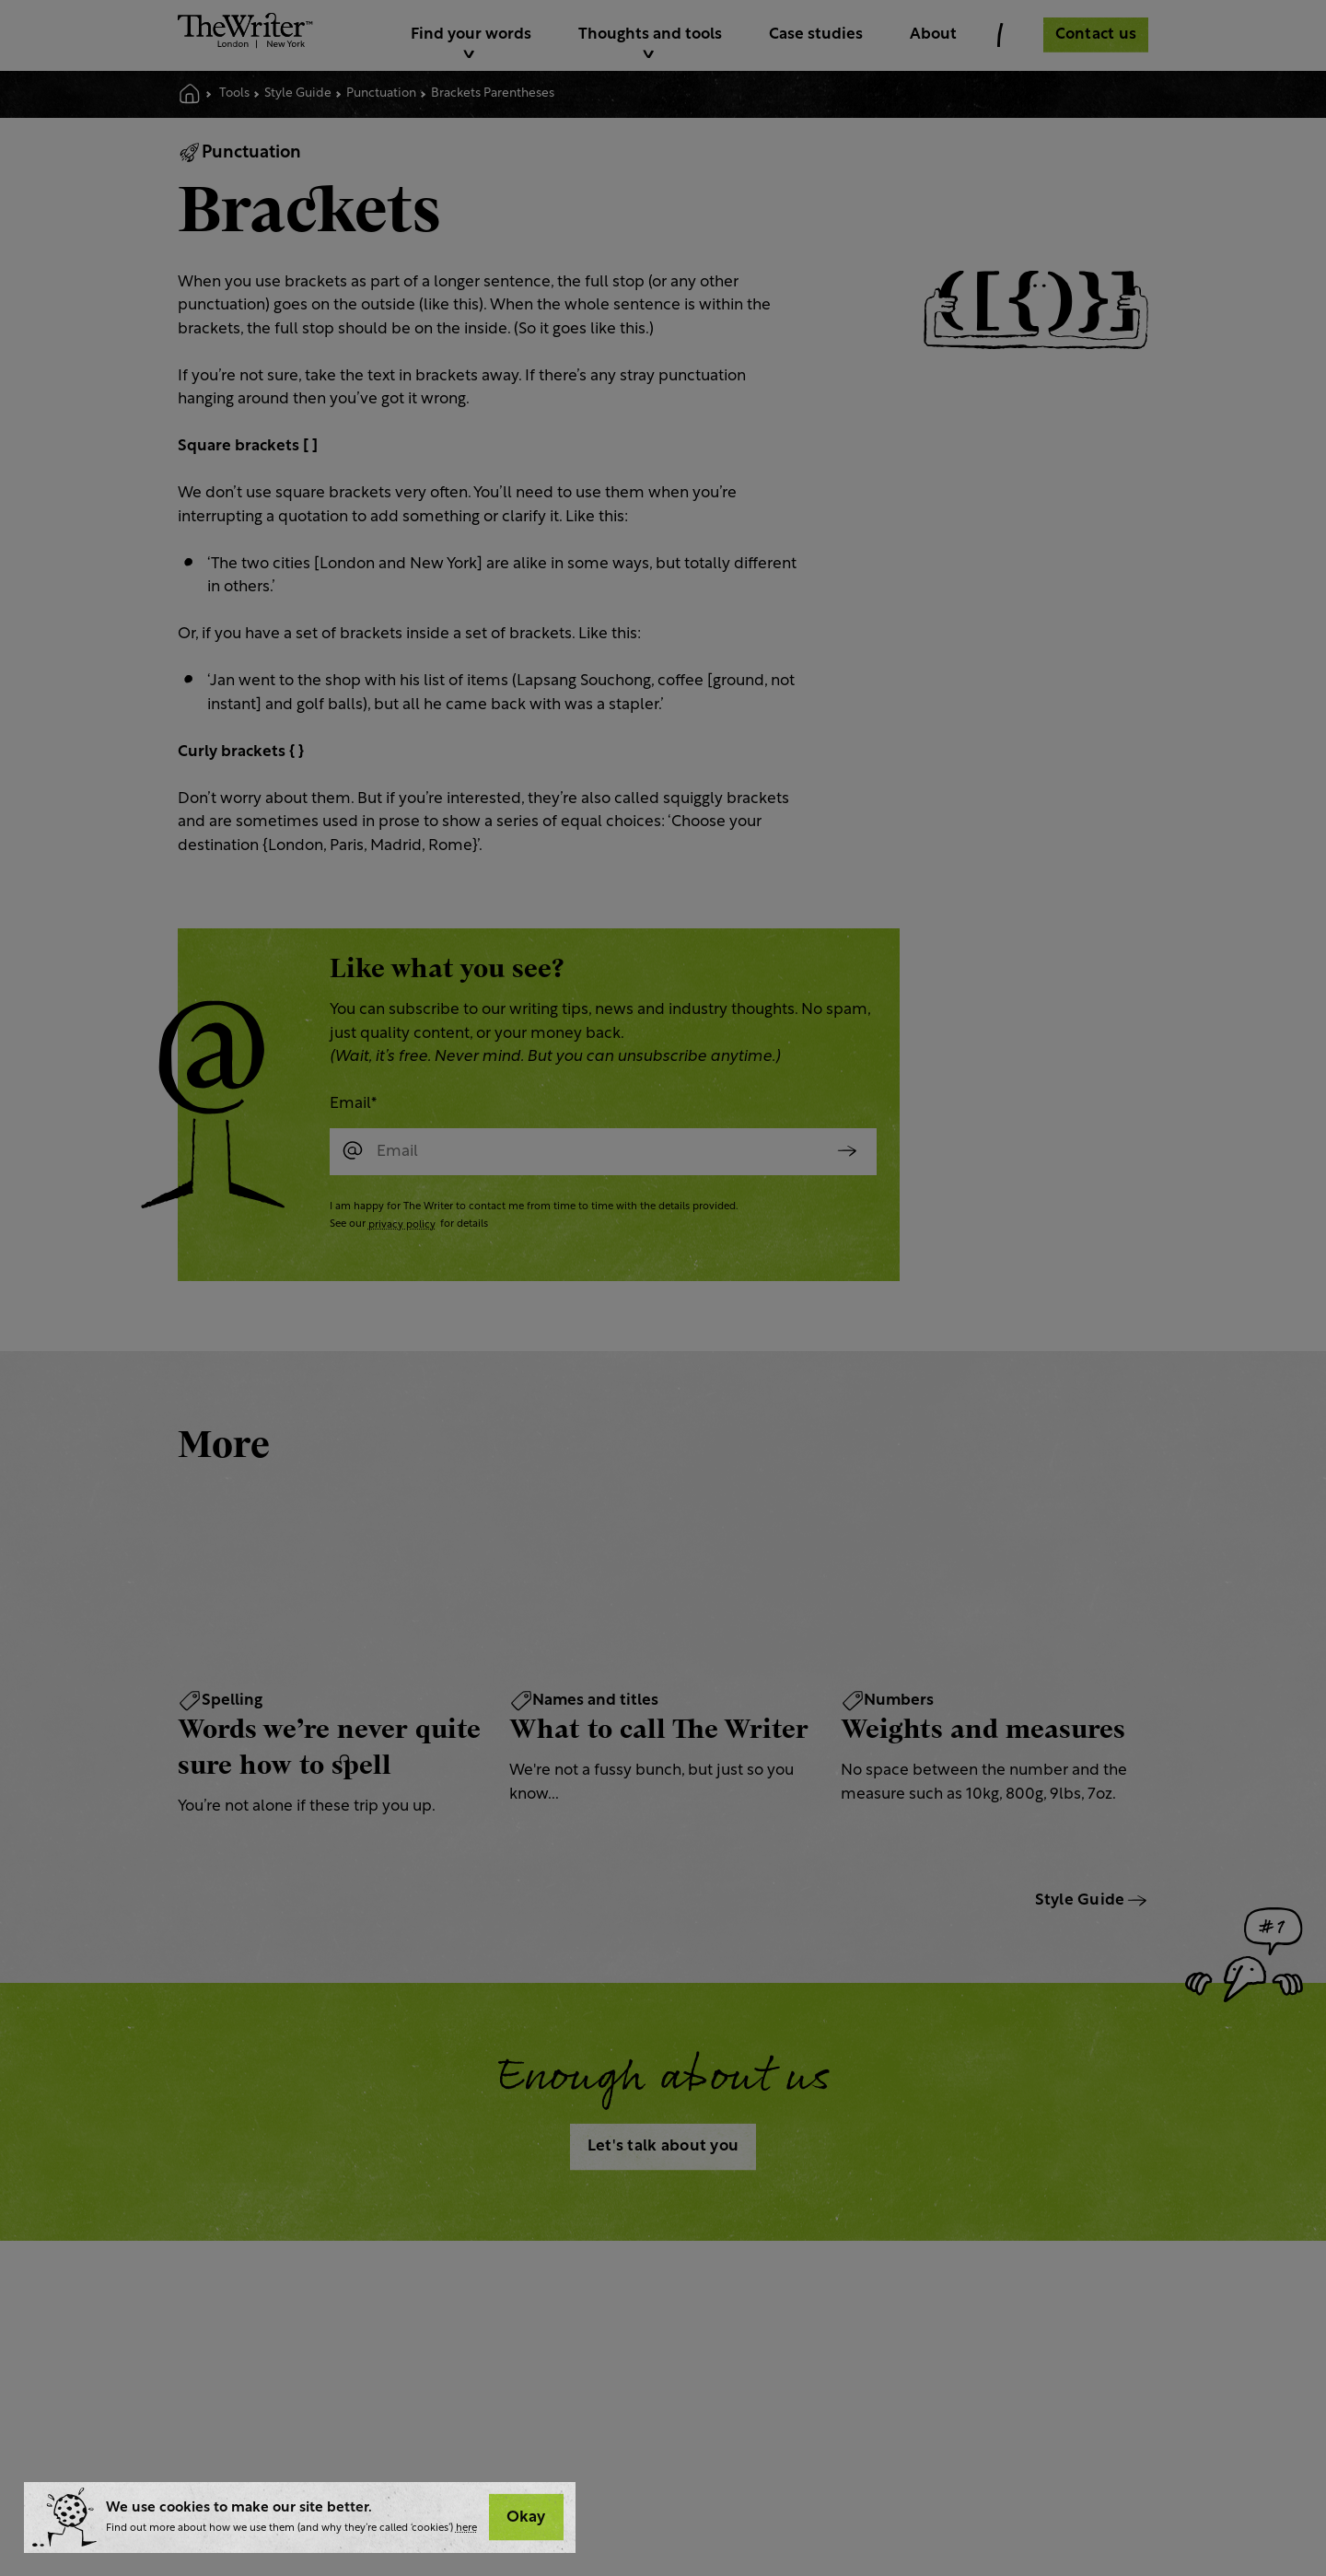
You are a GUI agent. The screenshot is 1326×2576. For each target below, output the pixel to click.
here (466, 2529)
